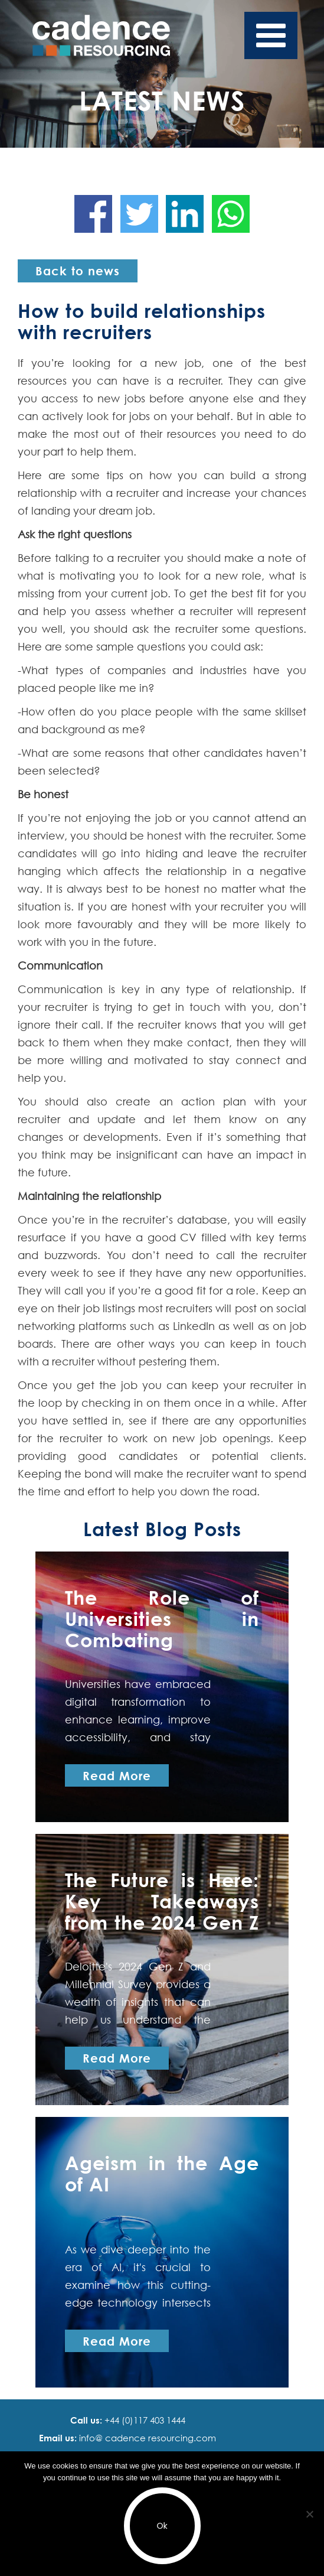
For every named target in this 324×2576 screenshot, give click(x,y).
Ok (161, 2526)
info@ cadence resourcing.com (146, 2437)
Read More (117, 1775)
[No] (309, 2514)
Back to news (77, 271)
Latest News (162, 100)
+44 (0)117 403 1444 (143, 2420)
